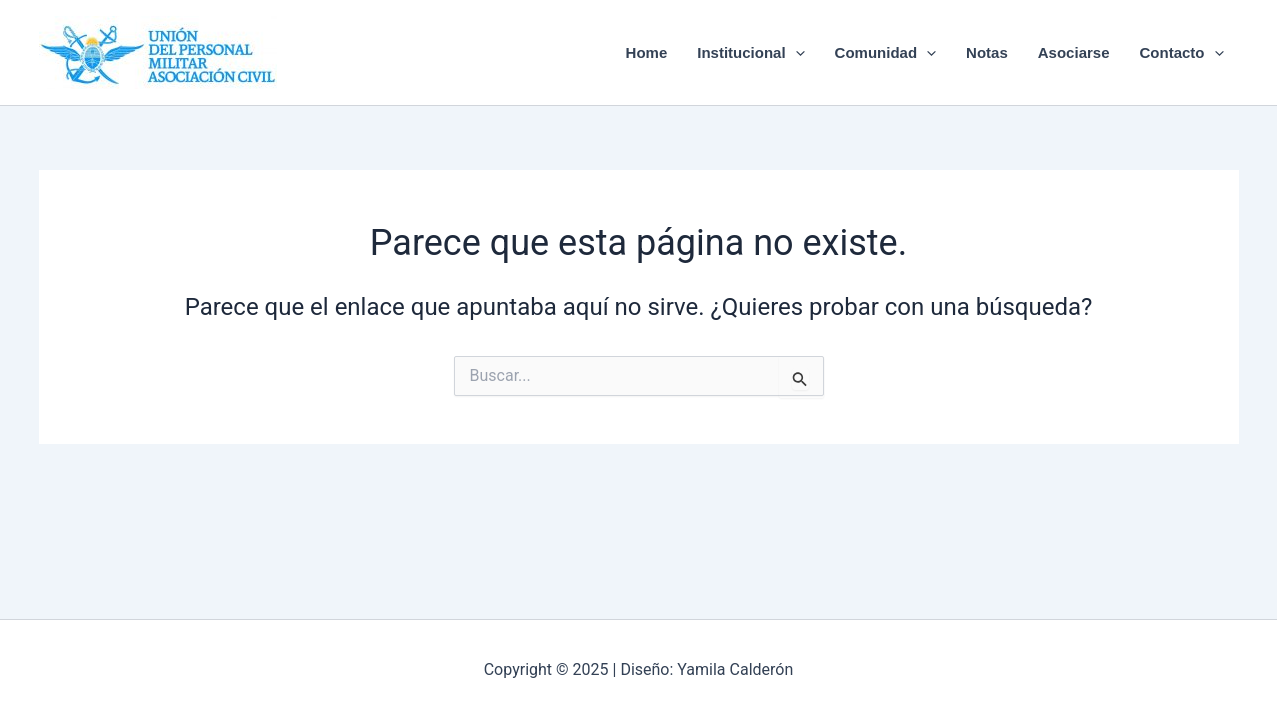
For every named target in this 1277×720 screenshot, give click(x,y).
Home (647, 52)
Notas (987, 52)
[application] (795, 53)
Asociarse (1074, 52)
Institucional (750, 53)
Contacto (1182, 53)
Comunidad (886, 53)
